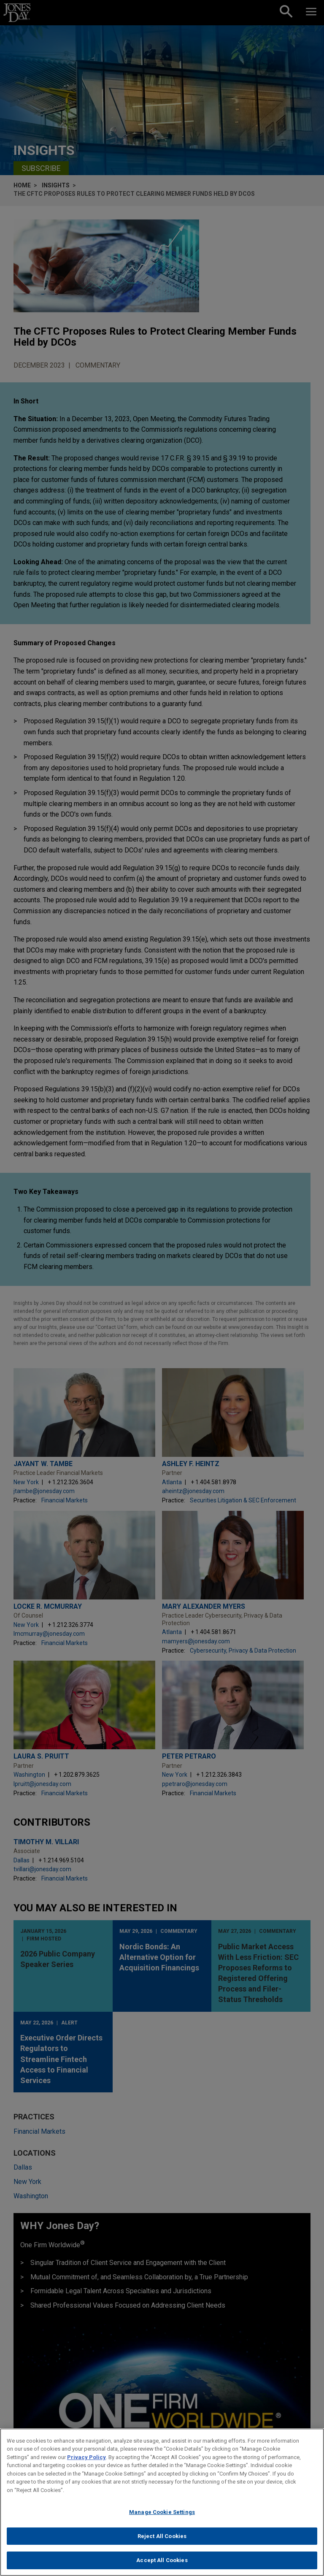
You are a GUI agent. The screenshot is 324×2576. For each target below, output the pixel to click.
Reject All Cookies (162, 2542)
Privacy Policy (86, 2463)
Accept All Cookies (161, 2566)
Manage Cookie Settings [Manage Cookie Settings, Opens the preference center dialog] (162, 2518)
